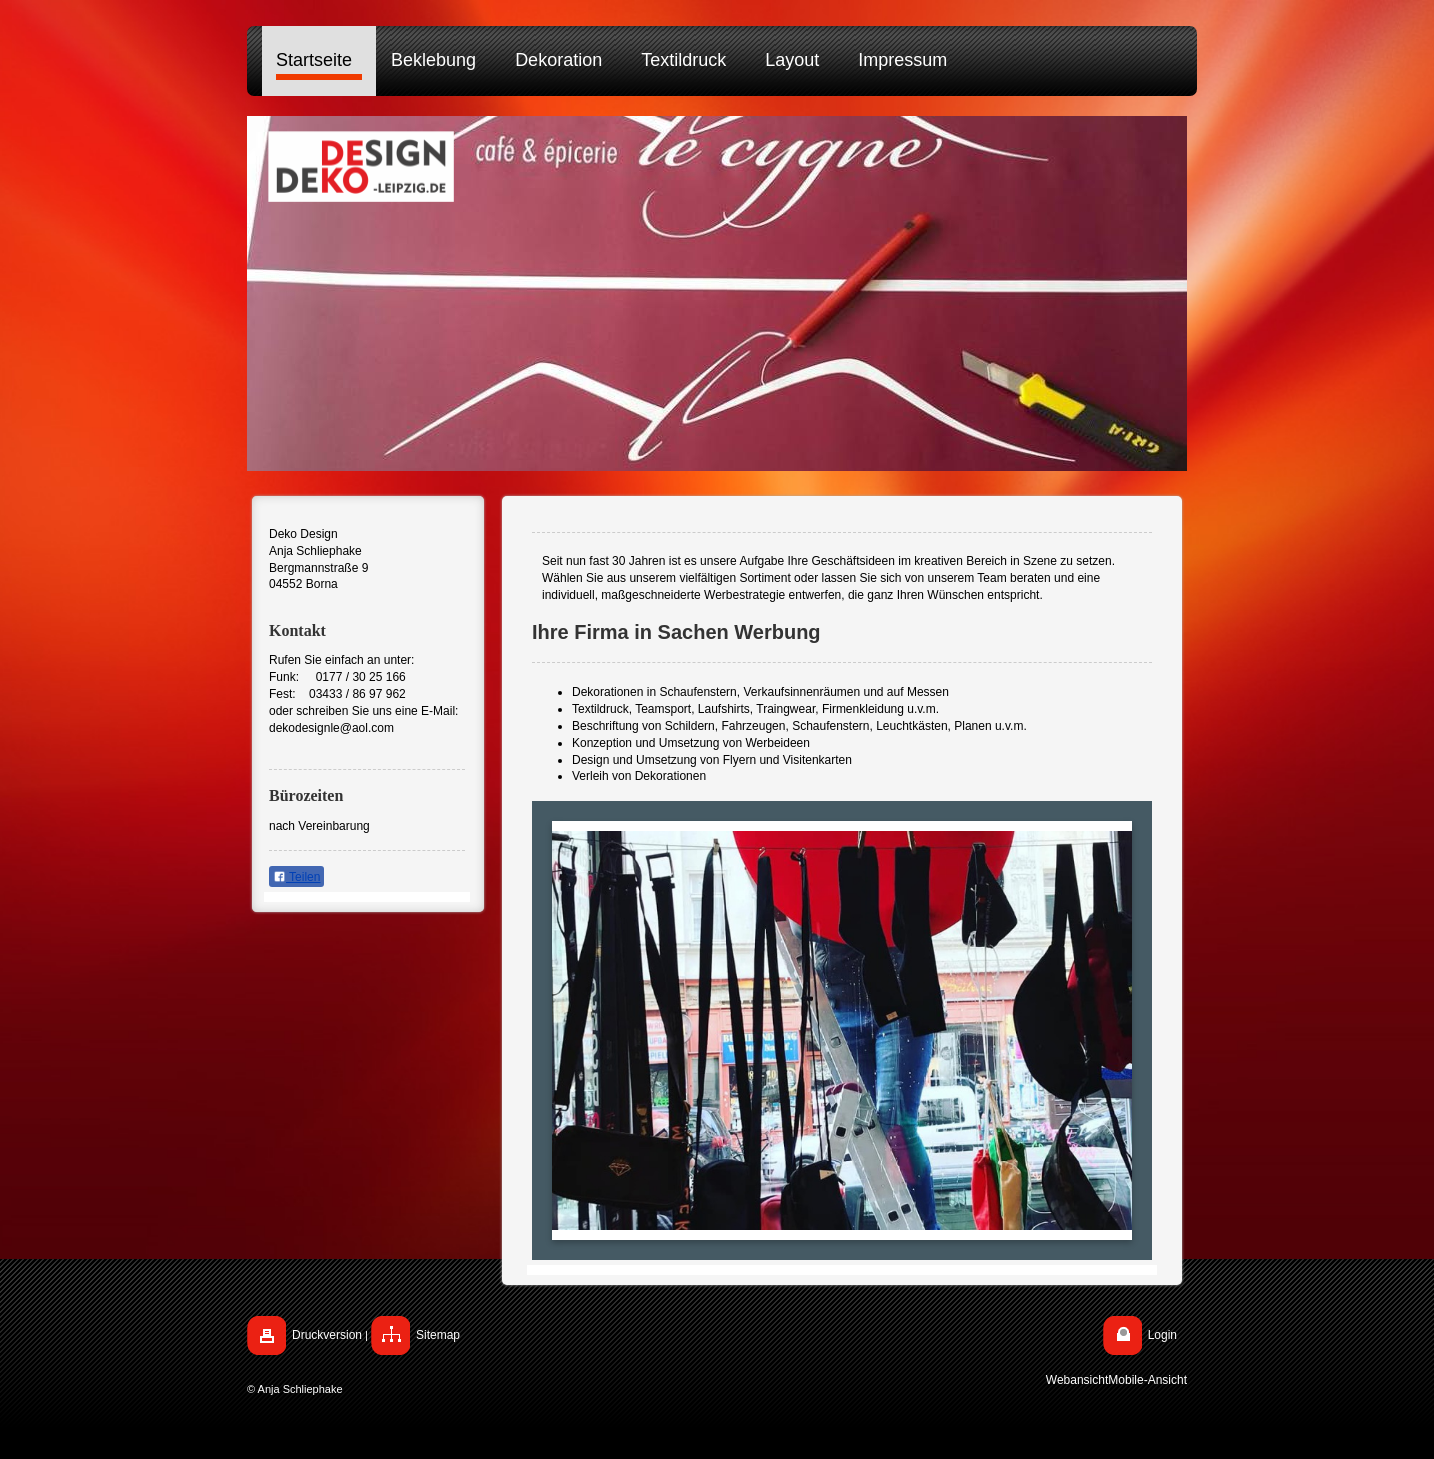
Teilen (296, 877)
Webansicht (1077, 1380)
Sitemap (438, 1335)
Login (1162, 1335)
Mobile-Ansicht (1147, 1380)
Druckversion (327, 1335)
